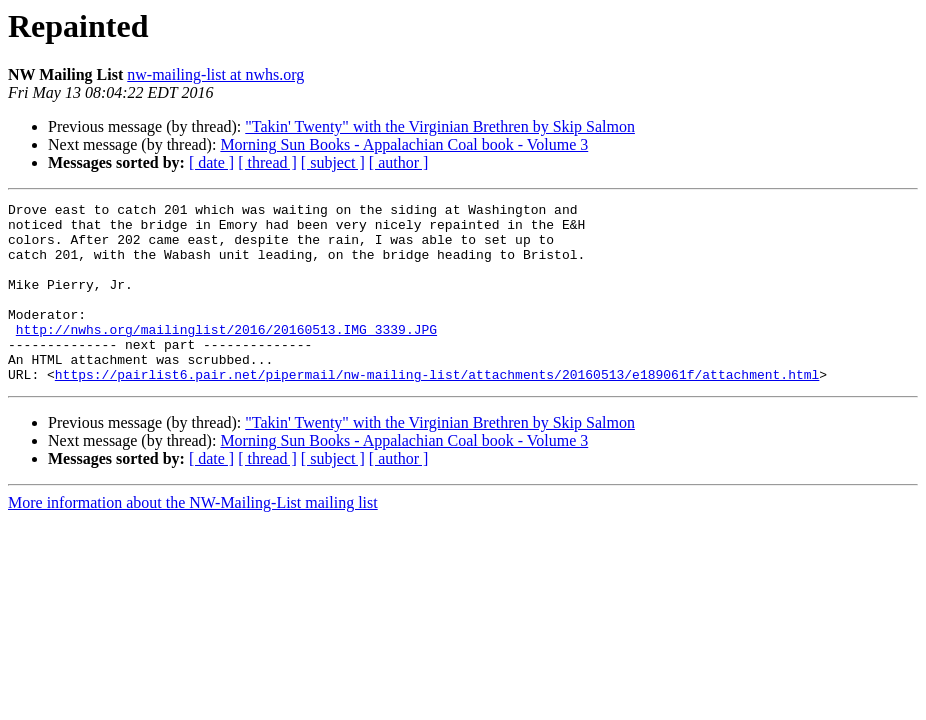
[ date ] (211, 162)
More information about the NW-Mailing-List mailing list (193, 538)
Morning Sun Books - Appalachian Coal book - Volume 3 (404, 144)
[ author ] (399, 162)
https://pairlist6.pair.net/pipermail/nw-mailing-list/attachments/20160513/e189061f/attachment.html (437, 410)
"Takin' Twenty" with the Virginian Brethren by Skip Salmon (440, 126)
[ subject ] (333, 162)
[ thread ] (267, 162)
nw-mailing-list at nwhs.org (215, 74)
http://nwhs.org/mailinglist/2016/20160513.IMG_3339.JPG (226, 356)
